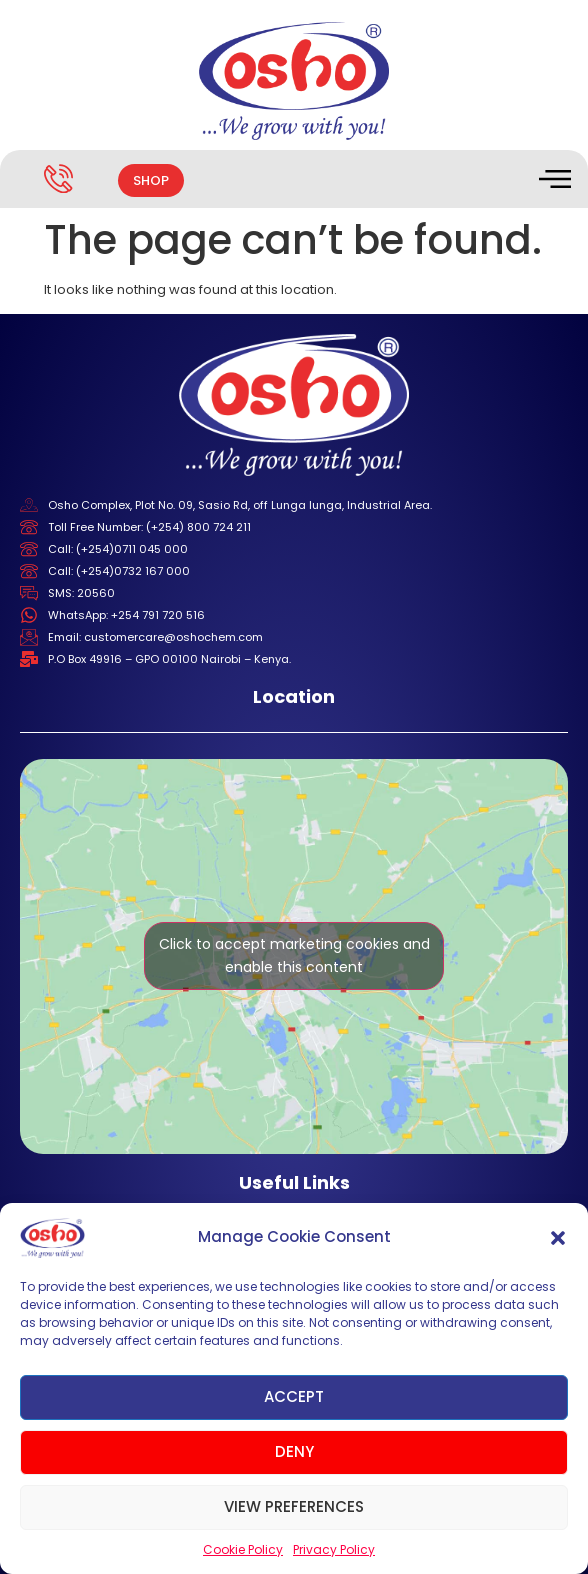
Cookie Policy (243, 1549)
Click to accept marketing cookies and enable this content (294, 955)
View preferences (294, 1506)
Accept (294, 1396)
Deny (294, 1451)
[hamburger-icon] (553, 181)
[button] (558, 1238)
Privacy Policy (334, 1549)
